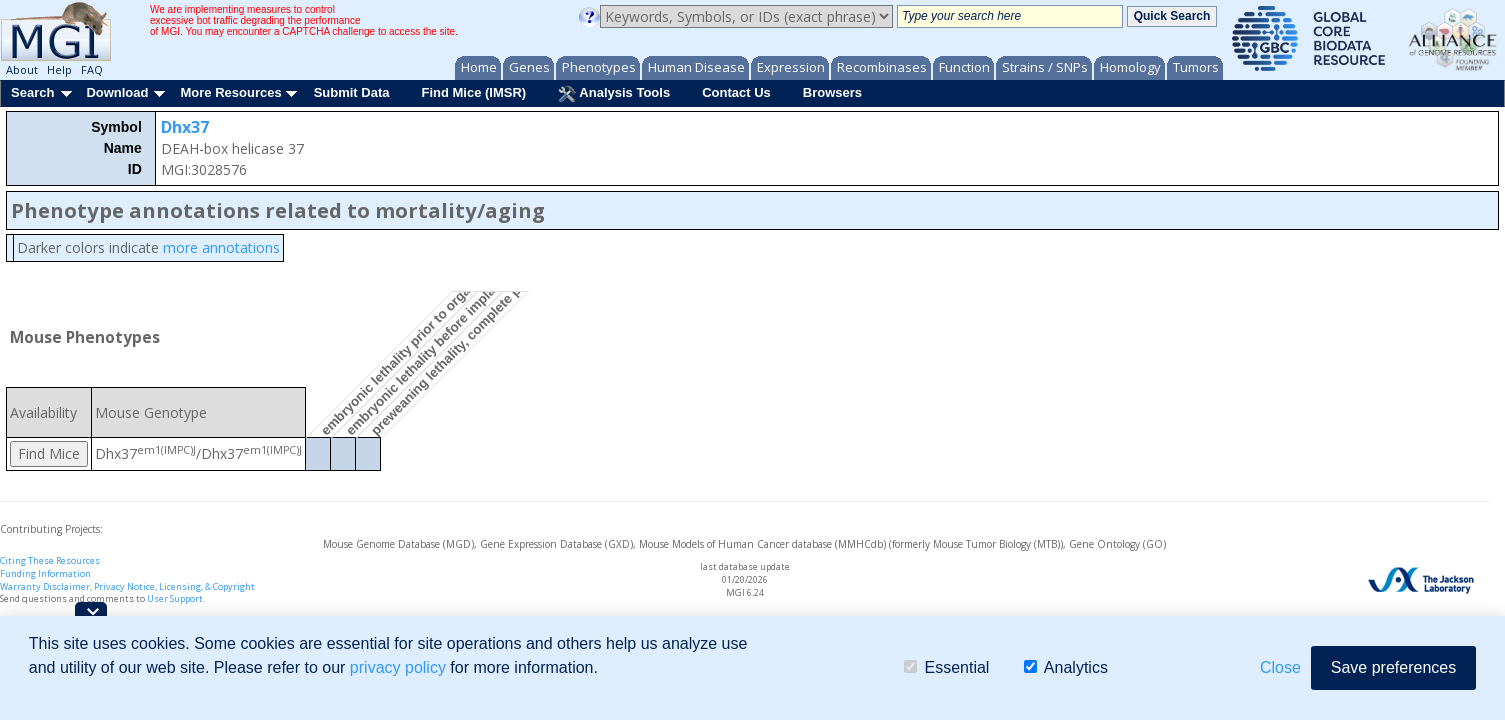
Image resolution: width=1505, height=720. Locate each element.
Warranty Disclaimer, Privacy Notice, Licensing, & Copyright (127, 586)
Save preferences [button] (1393, 667)
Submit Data (352, 92)
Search (32, 92)
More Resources (230, 92)
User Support (175, 598)
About (22, 69)
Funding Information (45, 573)
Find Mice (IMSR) (473, 92)
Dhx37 (185, 127)
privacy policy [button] (398, 667)
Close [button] (1280, 667)
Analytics (1066, 667)
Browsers (832, 92)
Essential (946, 667)
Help (59, 69)
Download (117, 92)
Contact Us (736, 92)
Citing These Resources (50, 560)
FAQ (92, 69)
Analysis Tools (614, 94)
